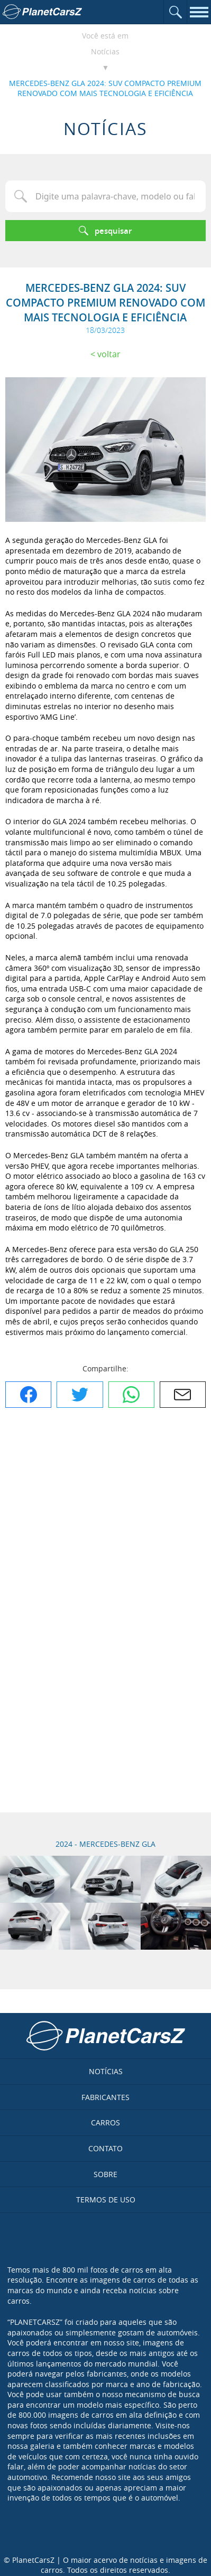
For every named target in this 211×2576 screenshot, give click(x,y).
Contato (105, 2148)
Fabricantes (105, 2097)
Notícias (105, 51)
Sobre (105, 2174)
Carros (105, 2122)
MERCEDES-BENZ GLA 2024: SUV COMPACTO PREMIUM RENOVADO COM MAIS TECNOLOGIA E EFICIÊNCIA (105, 88)
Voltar (109, 354)
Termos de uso (105, 2200)
